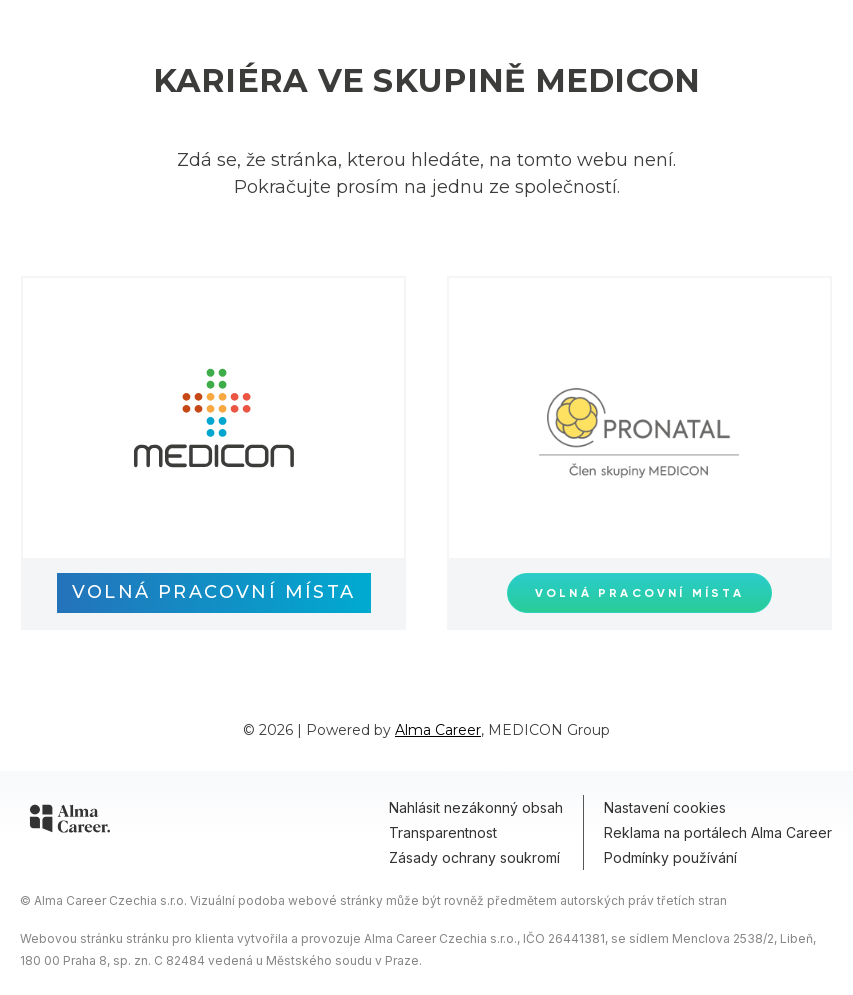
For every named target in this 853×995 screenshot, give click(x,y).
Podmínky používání (670, 857)
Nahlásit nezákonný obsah (476, 807)
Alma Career (438, 730)
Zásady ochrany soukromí (474, 857)
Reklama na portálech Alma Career (718, 832)
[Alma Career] (70, 822)
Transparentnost (443, 832)
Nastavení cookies (665, 807)
